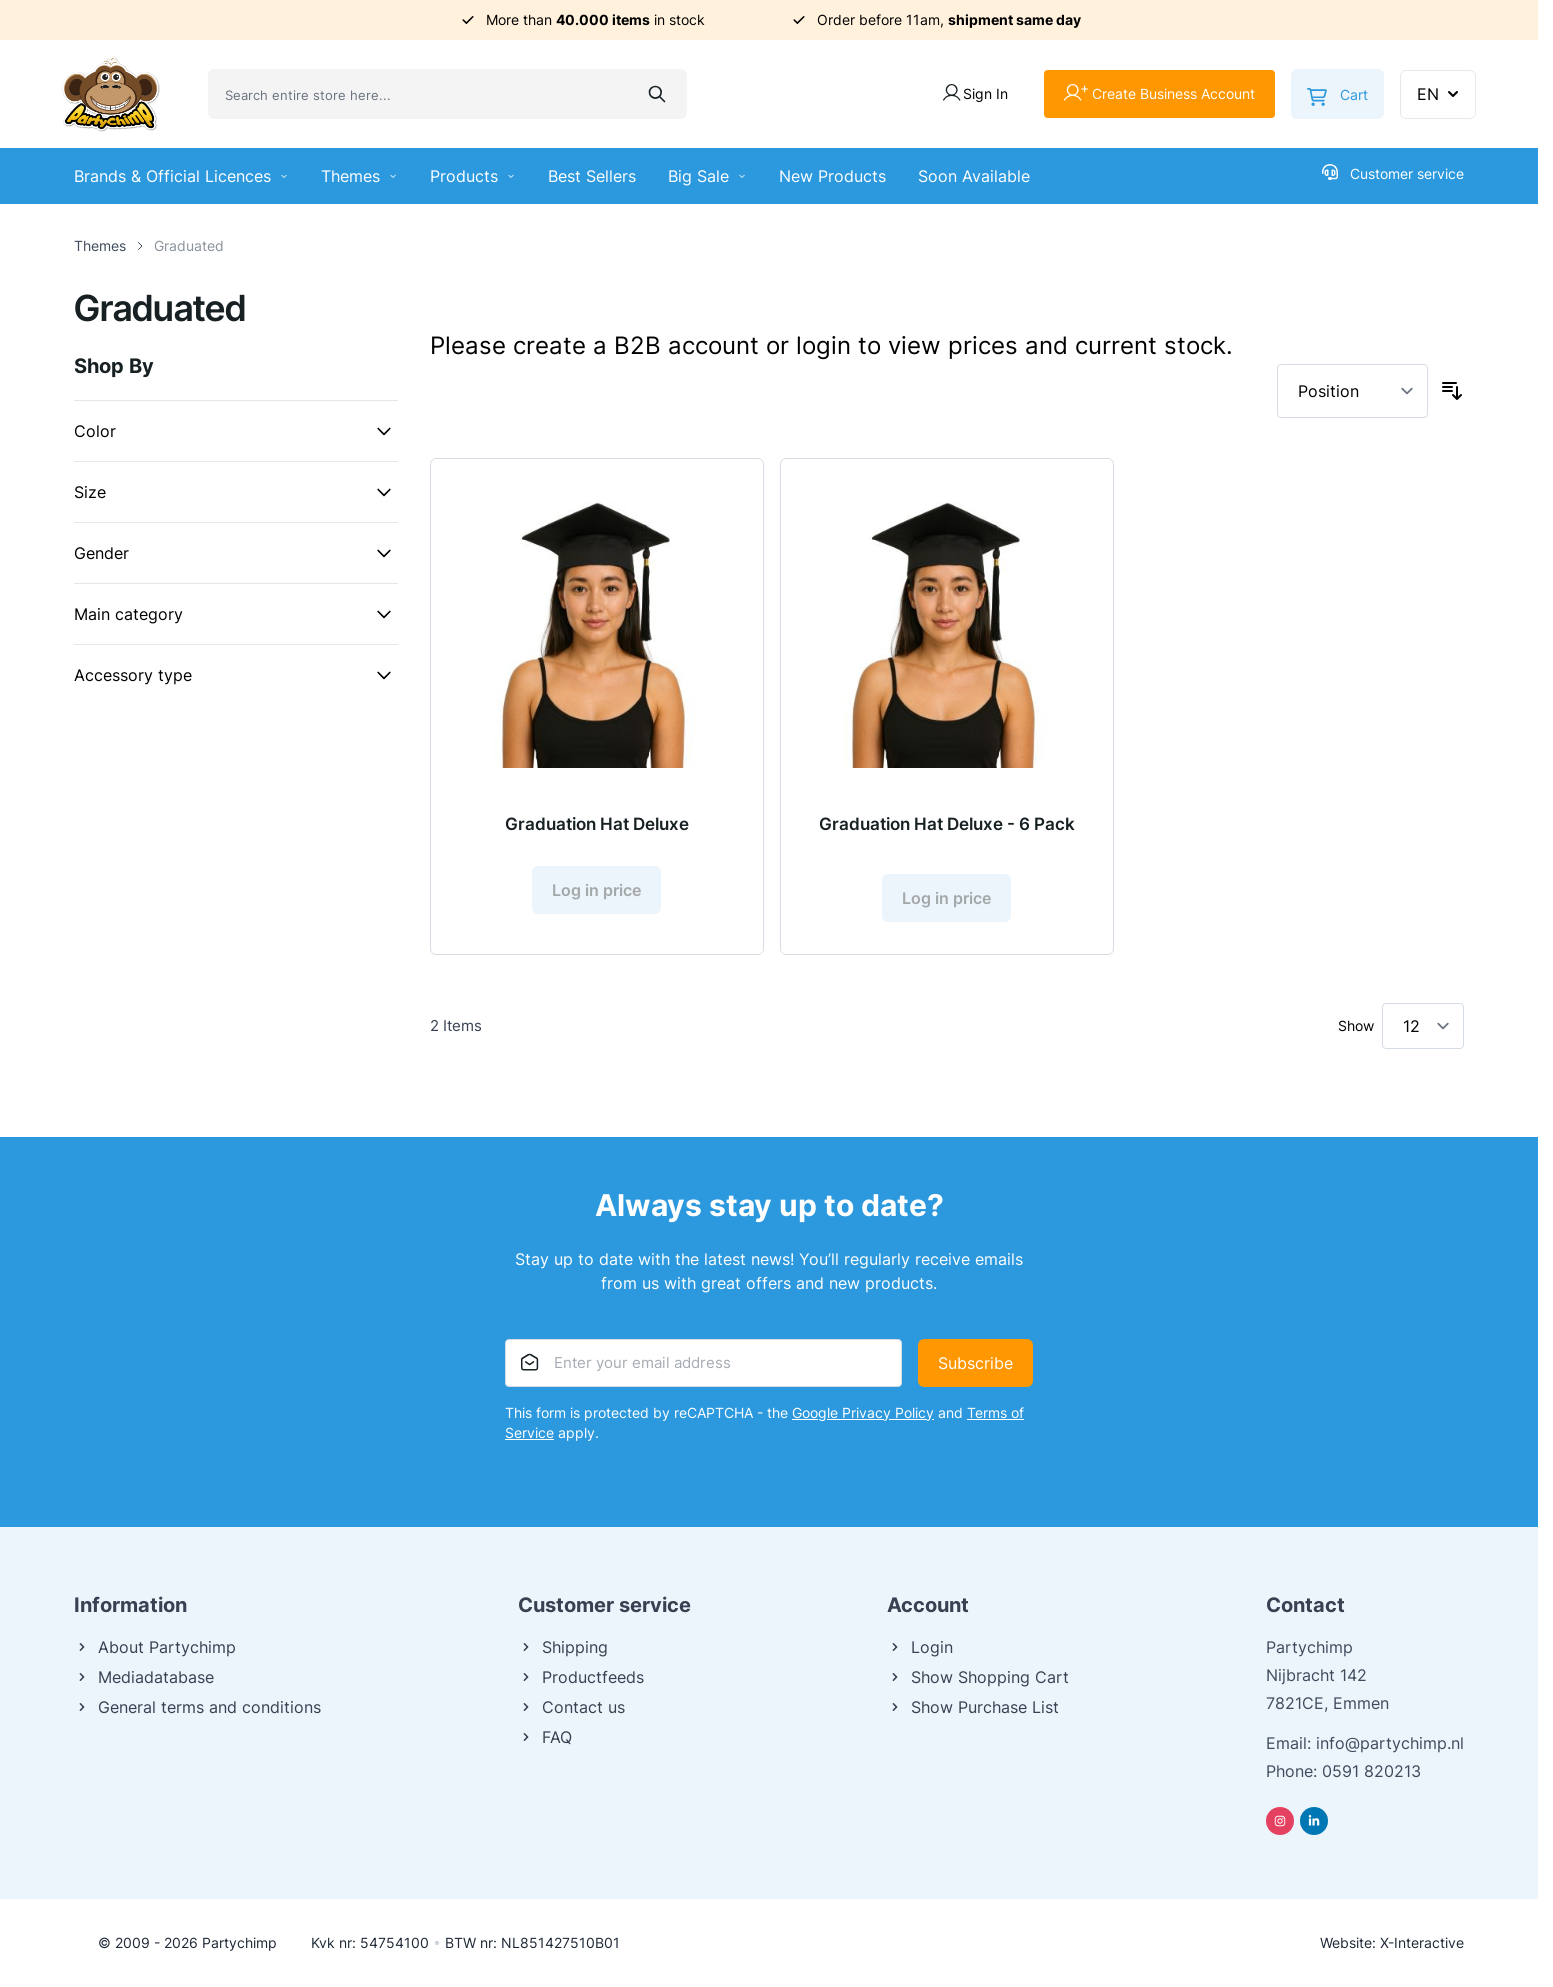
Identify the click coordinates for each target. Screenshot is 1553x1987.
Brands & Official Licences (181, 176)
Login (920, 1647)
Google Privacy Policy (863, 1412)
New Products (832, 176)
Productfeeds (581, 1677)
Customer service (1393, 173)
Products (473, 176)
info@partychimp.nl (1390, 1743)
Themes (359, 176)
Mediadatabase (144, 1677)
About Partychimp (155, 1647)
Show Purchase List (973, 1707)
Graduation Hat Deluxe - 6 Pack (947, 824)
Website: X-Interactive (1392, 1942)
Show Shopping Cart (978, 1677)
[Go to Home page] (111, 94)
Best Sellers (592, 176)
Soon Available (974, 176)
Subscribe (975, 1363)
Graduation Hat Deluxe (597, 824)
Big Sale (707, 176)
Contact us (571, 1707)
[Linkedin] (1314, 1821)
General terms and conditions (197, 1707)
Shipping (563, 1647)
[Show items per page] (1423, 1026)
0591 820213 (1371, 1771)
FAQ (545, 1737)
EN (1440, 94)
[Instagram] (1280, 1821)
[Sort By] (1352, 391)
